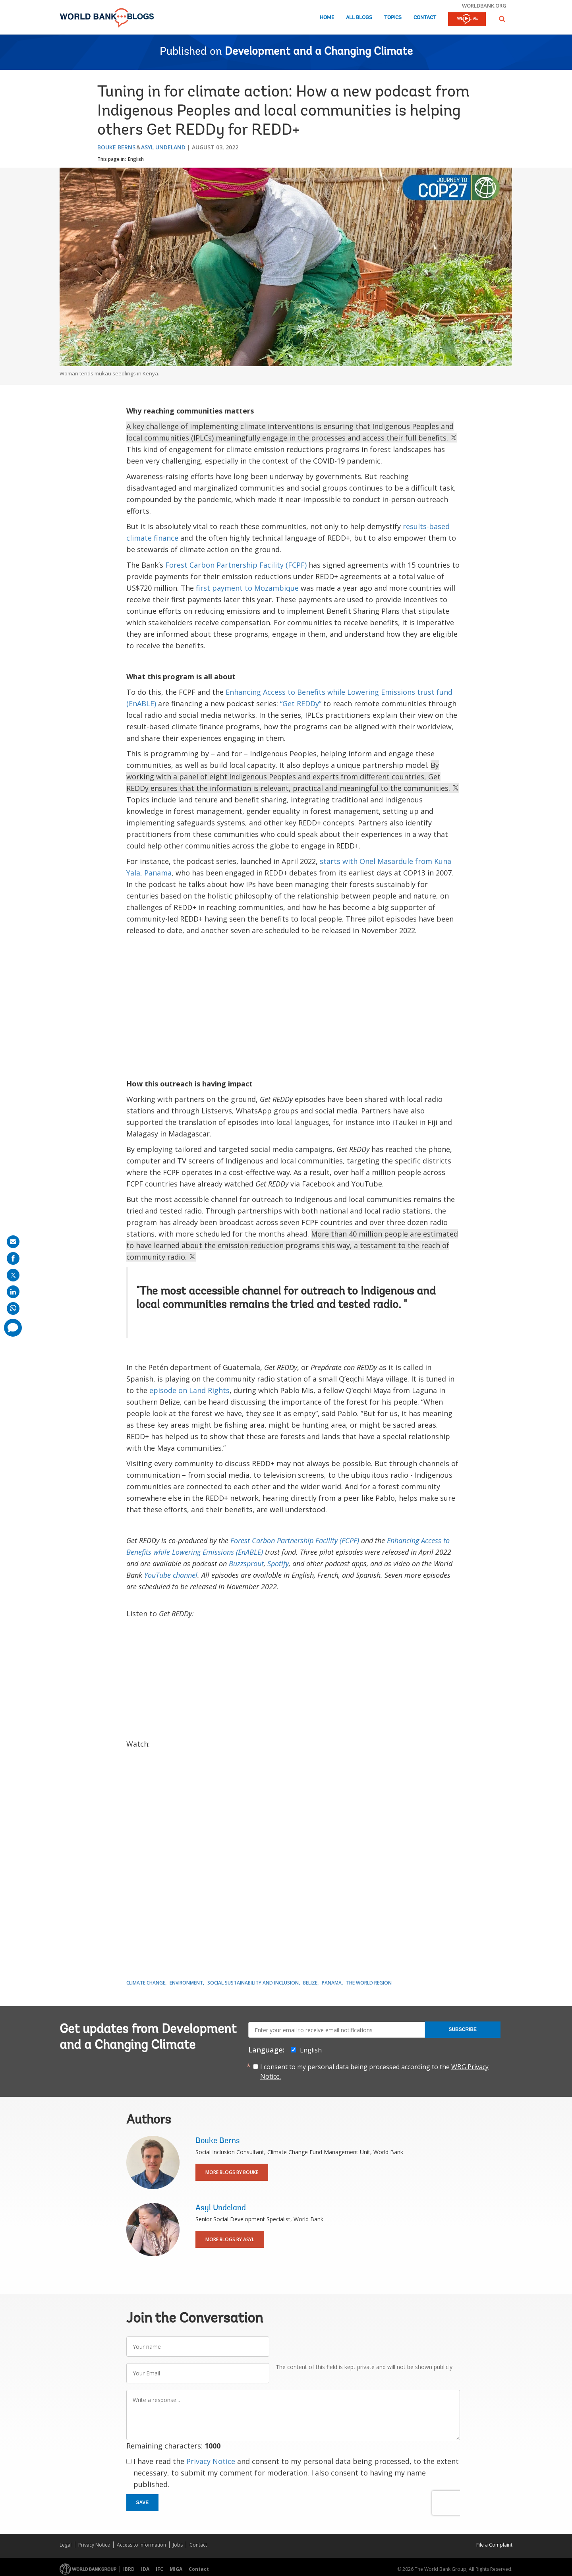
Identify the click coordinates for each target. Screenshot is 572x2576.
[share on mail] (13, 1241)
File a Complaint (494, 2544)
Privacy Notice (210, 2461)
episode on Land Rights (189, 1390)
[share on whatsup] (13, 1308)
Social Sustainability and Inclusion (253, 1982)
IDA (145, 2569)
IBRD (129, 2569)
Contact (425, 17)
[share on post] (13, 1275)
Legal (66, 2544)
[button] (502, 18)
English (136, 159)
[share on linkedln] (13, 1291)
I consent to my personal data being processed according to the (374, 2071)
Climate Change (145, 1982)
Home (327, 17)
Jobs (178, 2544)
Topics (393, 17)
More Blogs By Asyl (229, 2239)
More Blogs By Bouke (231, 2172)
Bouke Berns (116, 147)
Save (142, 2502)
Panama (332, 1982)
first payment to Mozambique (247, 588)
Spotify (278, 1563)
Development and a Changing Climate (319, 52)
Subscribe (462, 2029)
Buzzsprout (246, 1563)
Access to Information (141, 2544)
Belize (310, 1982)
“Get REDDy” (300, 703)
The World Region (369, 1982)
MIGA (176, 2569)
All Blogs (359, 17)
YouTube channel (170, 1575)
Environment (186, 1982)
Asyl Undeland (163, 147)
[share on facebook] (13, 1258)
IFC (159, 2569)
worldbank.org (484, 5)
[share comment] (13, 1328)
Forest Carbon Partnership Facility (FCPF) (236, 565)
